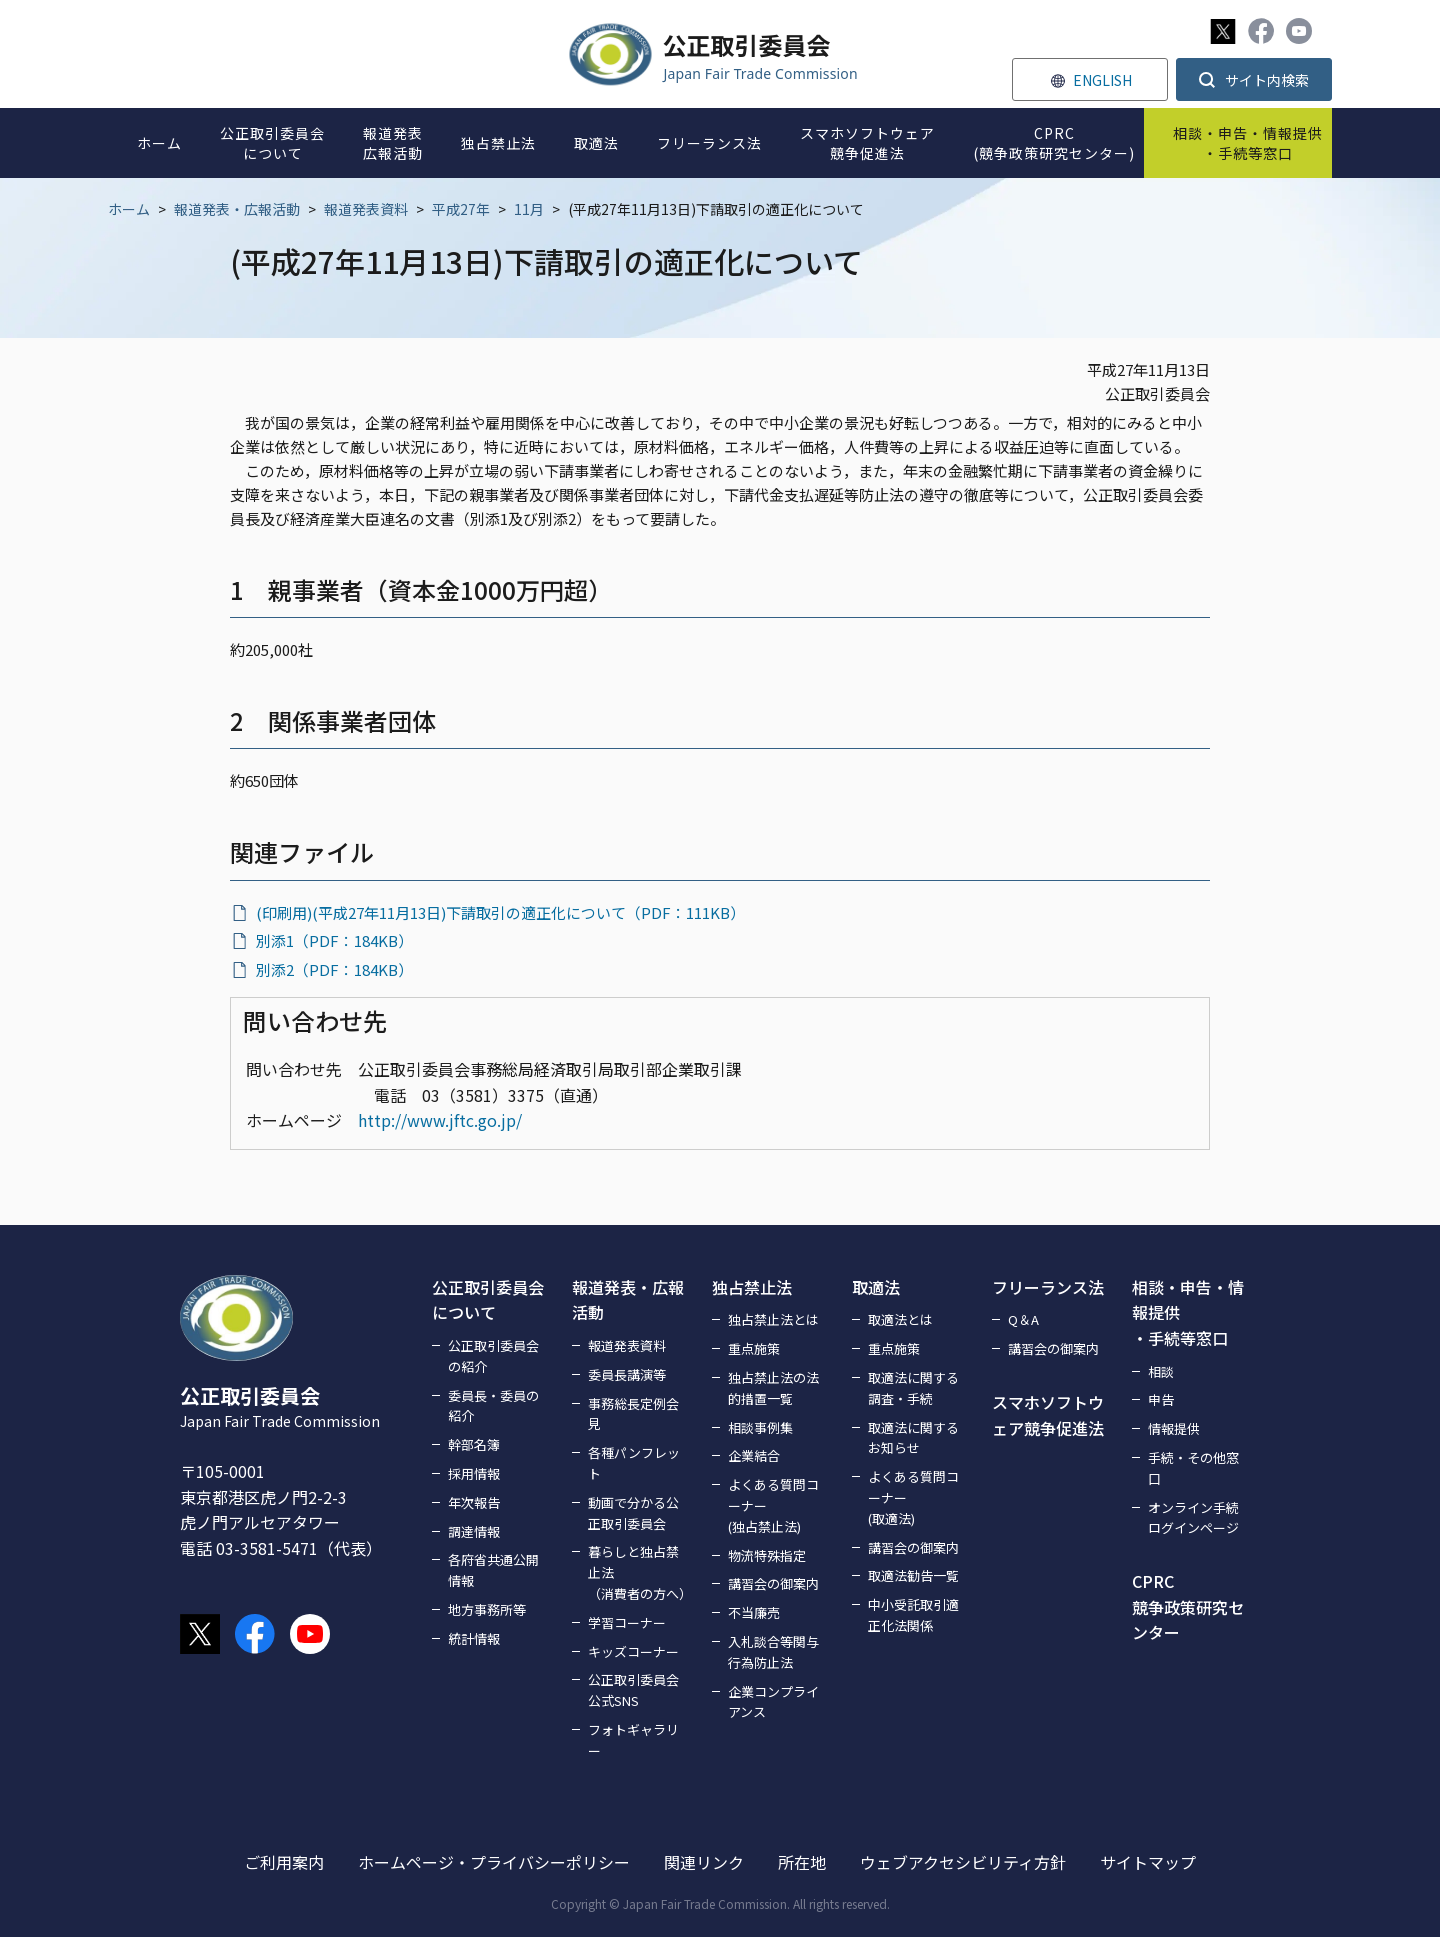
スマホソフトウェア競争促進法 (1048, 1415)
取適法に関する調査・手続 (913, 1388)
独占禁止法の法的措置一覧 (773, 1388)
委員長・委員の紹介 (493, 1406)
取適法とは (900, 1319)
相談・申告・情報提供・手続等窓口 (1188, 1312)
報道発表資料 (366, 209)
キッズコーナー (633, 1651)
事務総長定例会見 (633, 1414)
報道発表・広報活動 (237, 209)
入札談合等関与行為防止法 (773, 1652)
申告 (1161, 1399)
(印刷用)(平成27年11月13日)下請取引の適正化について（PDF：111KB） (500, 912)
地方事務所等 (487, 1609)
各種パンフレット (634, 1463)
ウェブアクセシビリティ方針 (963, 1862)
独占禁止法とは (773, 1319)
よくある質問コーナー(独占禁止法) (773, 1505)
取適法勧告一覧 (913, 1575)
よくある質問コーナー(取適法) (913, 1497)
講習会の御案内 (773, 1583)
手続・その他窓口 (1193, 1468)
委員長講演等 (627, 1374)
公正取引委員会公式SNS (633, 1690)
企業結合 (754, 1455)
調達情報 (474, 1531)
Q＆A (1023, 1319)
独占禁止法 (752, 1287)
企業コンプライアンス (773, 1702)
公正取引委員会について (488, 1300)
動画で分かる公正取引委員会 (633, 1513)
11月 (529, 209)
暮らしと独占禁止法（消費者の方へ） (638, 1572)
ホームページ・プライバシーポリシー (494, 1862)
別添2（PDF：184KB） (334, 969)
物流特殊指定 (767, 1555)
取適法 (876, 1287)
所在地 (802, 1862)
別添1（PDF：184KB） (334, 940)
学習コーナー (627, 1622)
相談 (1161, 1371)
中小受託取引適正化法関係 (913, 1615)
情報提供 (1174, 1428)
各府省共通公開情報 (493, 1570)
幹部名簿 (474, 1444)
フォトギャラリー (633, 1740)
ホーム (129, 209)
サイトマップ (1148, 1862)
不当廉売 (754, 1612)
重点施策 (754, 1348)
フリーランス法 (1048, 1287)
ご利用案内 (284, 1862)
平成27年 (461, 209)
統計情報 (474, 1638)
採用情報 (474, 1473)
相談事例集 (760, 1427)
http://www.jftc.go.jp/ (440, 1120)
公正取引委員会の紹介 (493, 1356)
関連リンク (704, 1862)
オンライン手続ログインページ (1193, 1518)
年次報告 (474, 1502)
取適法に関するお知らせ (913, 1438)
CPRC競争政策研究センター (1188, 1606)
